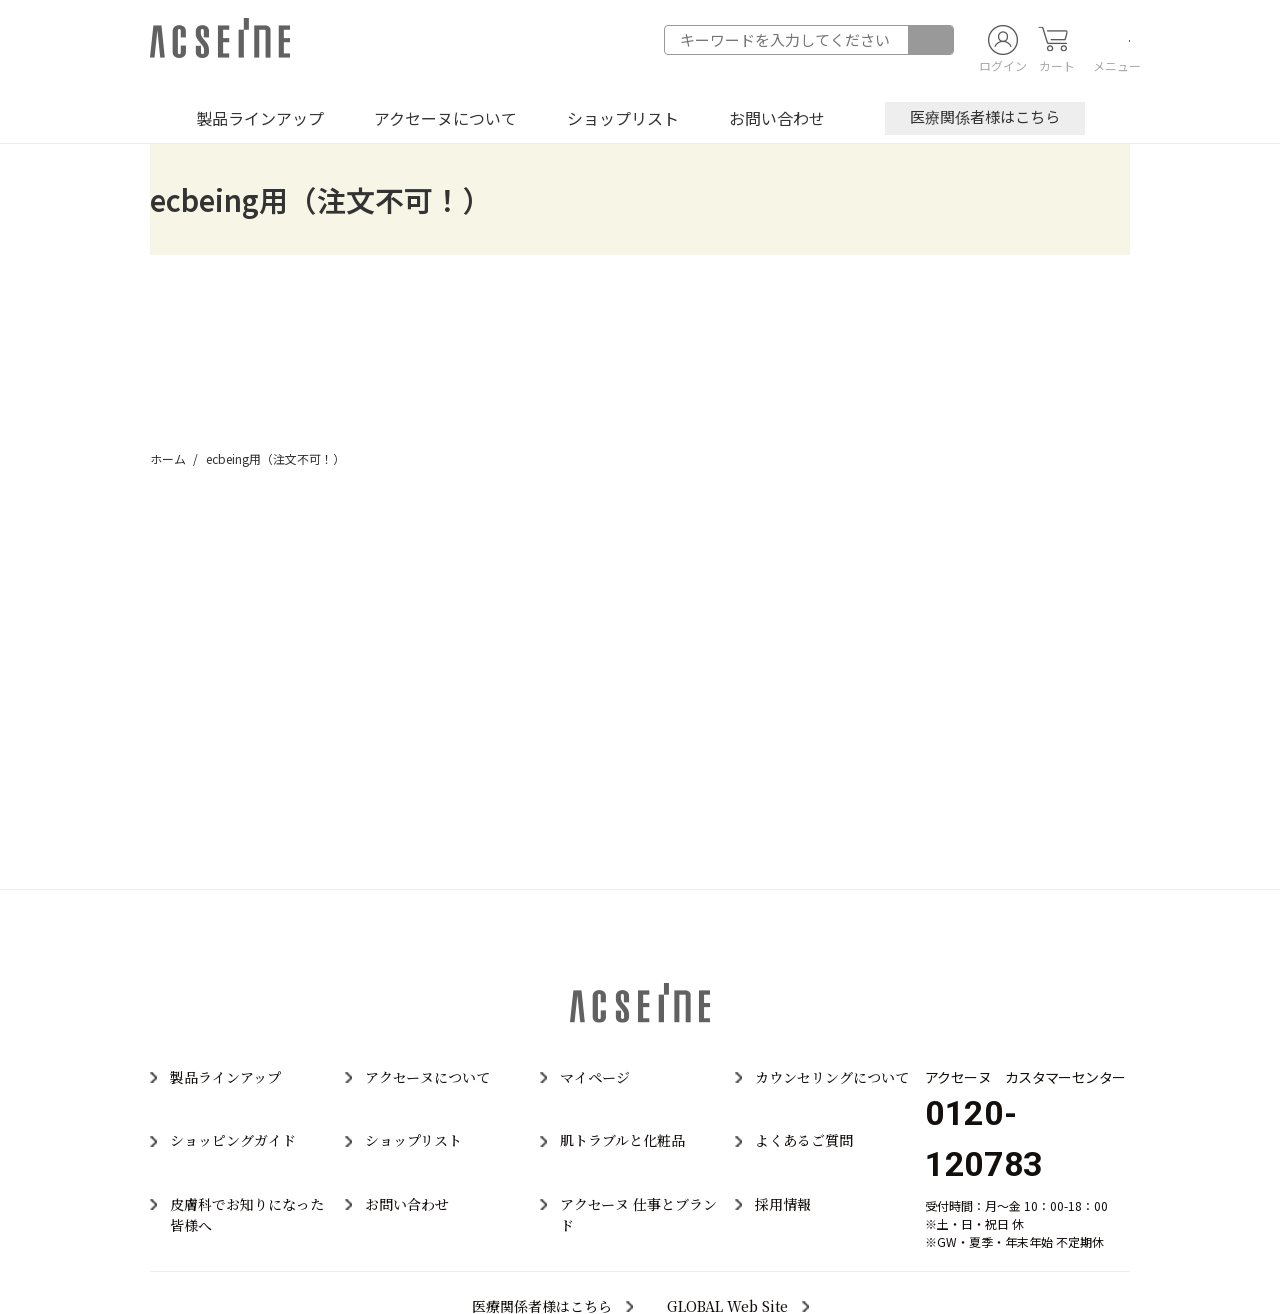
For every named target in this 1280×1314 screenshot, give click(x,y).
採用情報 (783, 1204)
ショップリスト (623, 118)
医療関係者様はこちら (985, 116)
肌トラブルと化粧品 (622, 1140)
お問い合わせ (777, 118)
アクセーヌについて (445, 118)
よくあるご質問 (804, 1140)
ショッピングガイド (233, 1140)
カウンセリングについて (832, 1077)
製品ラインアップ (260, 118)
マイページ (595, 1077)
